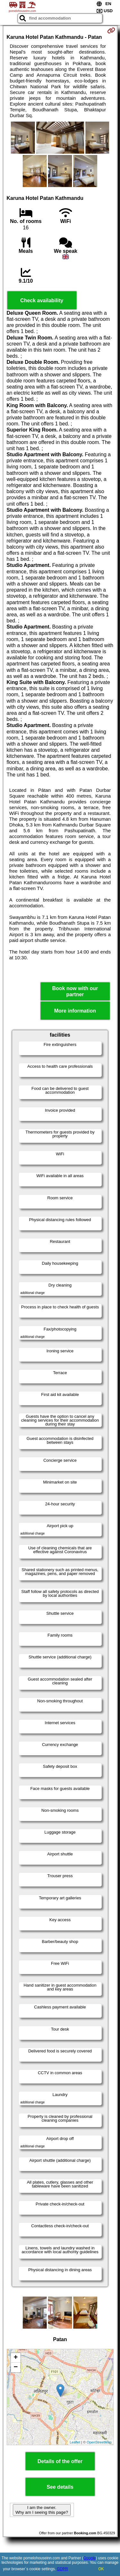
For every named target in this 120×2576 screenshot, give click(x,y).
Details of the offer (59, 2461)
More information (75, 1011)
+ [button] (15, 2358)
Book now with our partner (75, 991)
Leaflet (75, 2442)
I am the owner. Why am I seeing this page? (41, 2510)
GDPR (62, 2569)
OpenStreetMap (99, 2442)
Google (90, 2558)
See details (60, 2487)
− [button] (15, 2367)
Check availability (41, 300)
